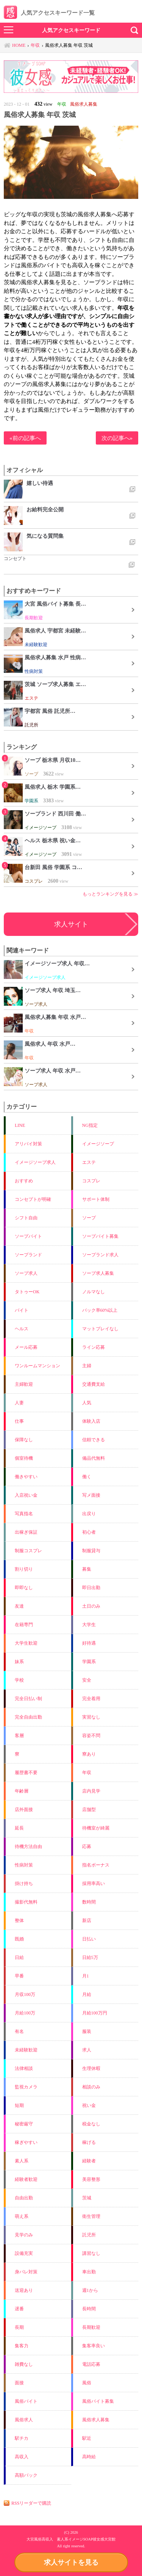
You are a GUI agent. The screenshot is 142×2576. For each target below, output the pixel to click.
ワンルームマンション (37, 1365)
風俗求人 (24, 2420)
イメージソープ (98, 1144)
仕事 (19, 1421)
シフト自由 (26, 1218)
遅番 (19, 2309)
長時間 (89, 2309)
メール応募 (26, 1347)
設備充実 (24, 2253)
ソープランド (28, 1255)
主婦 (86, 1365)
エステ (89, 1162)
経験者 (89, 2161)
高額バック (26, 2475)
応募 (86, 1846)
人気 (86, 1402)
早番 (19, 1976)
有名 (19, 2031)
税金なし (91, 2124)
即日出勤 (91, 1587)
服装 (86, 2031)
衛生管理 (91, 2216)
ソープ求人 (26, 1273)
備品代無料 (93, 1458)
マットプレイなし (100, 1328)
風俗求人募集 (95, 2420)
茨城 (86, 2198)
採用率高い (93, 1883)
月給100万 (25, 2013)
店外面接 (24, 1809)
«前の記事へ (25, 438)
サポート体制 (95, 1199)
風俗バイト (26, 2401)
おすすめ (24, 1181)
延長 (19, 1828)
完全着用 (91, 1698)
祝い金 (89, 2105)
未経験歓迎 (26, 2050)
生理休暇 (91, 2068)
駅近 (86, 2438)
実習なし (91, 1717)
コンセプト (15, 558)
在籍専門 (24, 1624)
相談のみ (91, 2087)
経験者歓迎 (26, 2179)
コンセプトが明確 (33, 1199)
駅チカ (21, 2438)
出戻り (89, 1513)
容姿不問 (91, 1735)
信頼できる (93, 1439)
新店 (86, 1920)
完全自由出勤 (28, 1717)
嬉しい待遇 (40, 483)
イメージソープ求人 (35, 1162)
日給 (19, 1957)
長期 (19, 2327)
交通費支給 (93, 1384)
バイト (21, 1310)
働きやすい (26, 1476)
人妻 (19, 1402)
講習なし (91, 2253)
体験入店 (91, 1421)
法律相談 (24, 2068)
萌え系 (21, 2216)
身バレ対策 (26, 2272)
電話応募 (91, 2364)
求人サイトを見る (71, 2562)
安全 (86, 1680)
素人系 (21, 2161)
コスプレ (91, 1181)
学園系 (89, 1661)
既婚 (19, 1939)
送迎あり (24, 2290)
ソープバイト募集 (100, 1236)
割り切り (24, 1569)
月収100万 (25, 1994)
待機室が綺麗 (95, 1828)
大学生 (89, 1624)
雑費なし (24, 2364)
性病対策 (24, 1865)
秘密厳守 (24, 2124)
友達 (19, 1606)
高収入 (21, 2456)
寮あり (89, 1754)
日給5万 (90, 1957)
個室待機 (24, 1458)
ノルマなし (93, 1292)
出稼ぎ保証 (26, 1532)
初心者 (89, 1532)
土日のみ (91, 1606)
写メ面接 (91, 1495)
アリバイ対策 (28, 1144)
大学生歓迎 (26, 1643)
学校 (19, 1680)
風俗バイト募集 (98, 2401)
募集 (86, 1569)
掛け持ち (24, 1883)
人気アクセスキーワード (71, 30)
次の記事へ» (117, 438)
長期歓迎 (91, 2327)
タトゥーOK (27, 1292)
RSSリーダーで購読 (31, 2503)
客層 (19, 1735)
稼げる (89, 2142)
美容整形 (91, 2179)
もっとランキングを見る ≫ (110, 894)
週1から (90, 2290)
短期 (19, 2105)
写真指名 (24, 1513)
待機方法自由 (28, 1846)
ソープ (89, 1218)
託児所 (89, 2235)
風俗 (86, 2383)
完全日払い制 (28, 1698)
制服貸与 (91, 1550)
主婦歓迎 (24, 1384)
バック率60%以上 (100, 1310)
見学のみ (24, 2235)
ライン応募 (93, 1347)
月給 (86, 1994)
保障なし (24, 1439)
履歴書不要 (26, 1772)
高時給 (89, 2456)
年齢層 (21, 1791)
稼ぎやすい (26, 2142)
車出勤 (89, 2272)
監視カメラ (26, 2087)
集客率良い (93, 2346)
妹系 (19, 1661)
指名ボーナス (95, 1865)
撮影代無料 (26, 1902)
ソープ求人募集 (98, 1273)
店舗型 (89, 1809)
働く (86, 1476)
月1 (85, 1976)
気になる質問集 (45, 536)
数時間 (89, 1902)
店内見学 (91, 1791)
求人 (86, 2050)
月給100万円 (94, 2013)
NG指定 (90, 1125)
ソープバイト (28, 1236)
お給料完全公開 (45, 509)
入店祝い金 (26, 1495)
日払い (89, 1939)
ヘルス (21, 1328)
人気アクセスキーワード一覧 (49, 12)
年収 (86, 1772)
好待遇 (89, 1643)
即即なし (24, 1587)
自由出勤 (24, 2198)
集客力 (21, 2346)
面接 (19, 2383)
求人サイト (71, 924)
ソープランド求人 (100, 1255)
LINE (20, 1125)
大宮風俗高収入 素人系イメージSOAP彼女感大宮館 (71, 2539)
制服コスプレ (28, 1550)
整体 (19, 1920)
